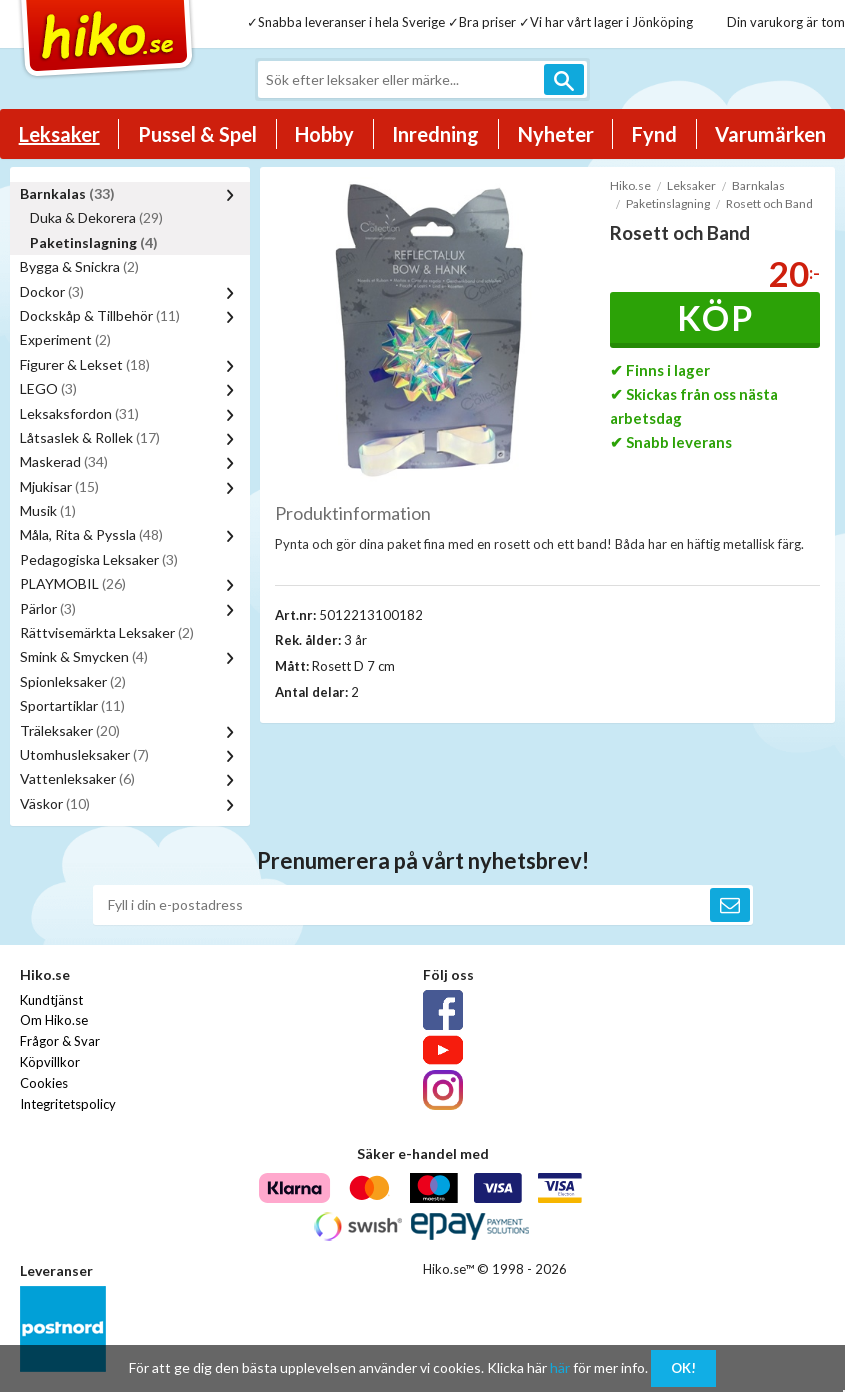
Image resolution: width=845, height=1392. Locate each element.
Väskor (55, 803)
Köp (715, 317)
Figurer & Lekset (85, 364)
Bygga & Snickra (79, 266)
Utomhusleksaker (84, 754)
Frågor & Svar (60, 1041)
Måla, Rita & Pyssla (91, 534)
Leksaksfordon (79, 413)
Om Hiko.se (54, 1020)
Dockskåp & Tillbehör (100, 315)
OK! (683, 1368)
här (560, 1367)
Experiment (65, 339)
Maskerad (64, 461)
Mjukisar (59, 486)
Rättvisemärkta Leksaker (107, 632)
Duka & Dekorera (96, 217)
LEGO (48, 388)
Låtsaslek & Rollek (90, 437)
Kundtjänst (51, 1000)
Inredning (435, 134)
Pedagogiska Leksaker (99, 559)
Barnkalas (67, 193)
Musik (48, 510)
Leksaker (59, 134)
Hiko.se (630, 185)
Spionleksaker (73, 681)
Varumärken (770, 134)
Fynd (654, 134)
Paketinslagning (94, 242)
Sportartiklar (72, 705)
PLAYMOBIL (73, 583)
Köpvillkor (50, 1062)
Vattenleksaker (77, 778)
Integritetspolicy (68, 1104)
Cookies (44, 1083)
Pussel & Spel (197, 134)
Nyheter (556, 134)
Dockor (52, 291)
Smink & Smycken (84, 656)
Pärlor (48, 608)
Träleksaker (70, 730)
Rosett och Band (769, 203)
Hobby (324, 134)
